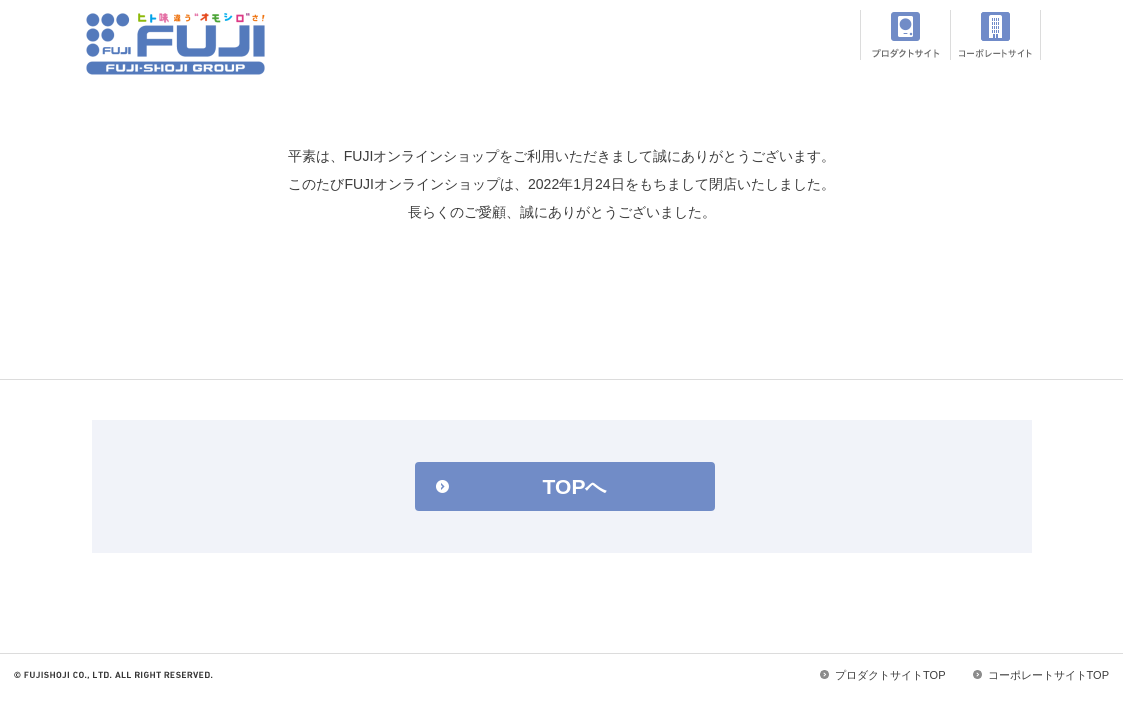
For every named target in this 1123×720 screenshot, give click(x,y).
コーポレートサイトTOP (1048, 675)
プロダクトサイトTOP (890, 675)
